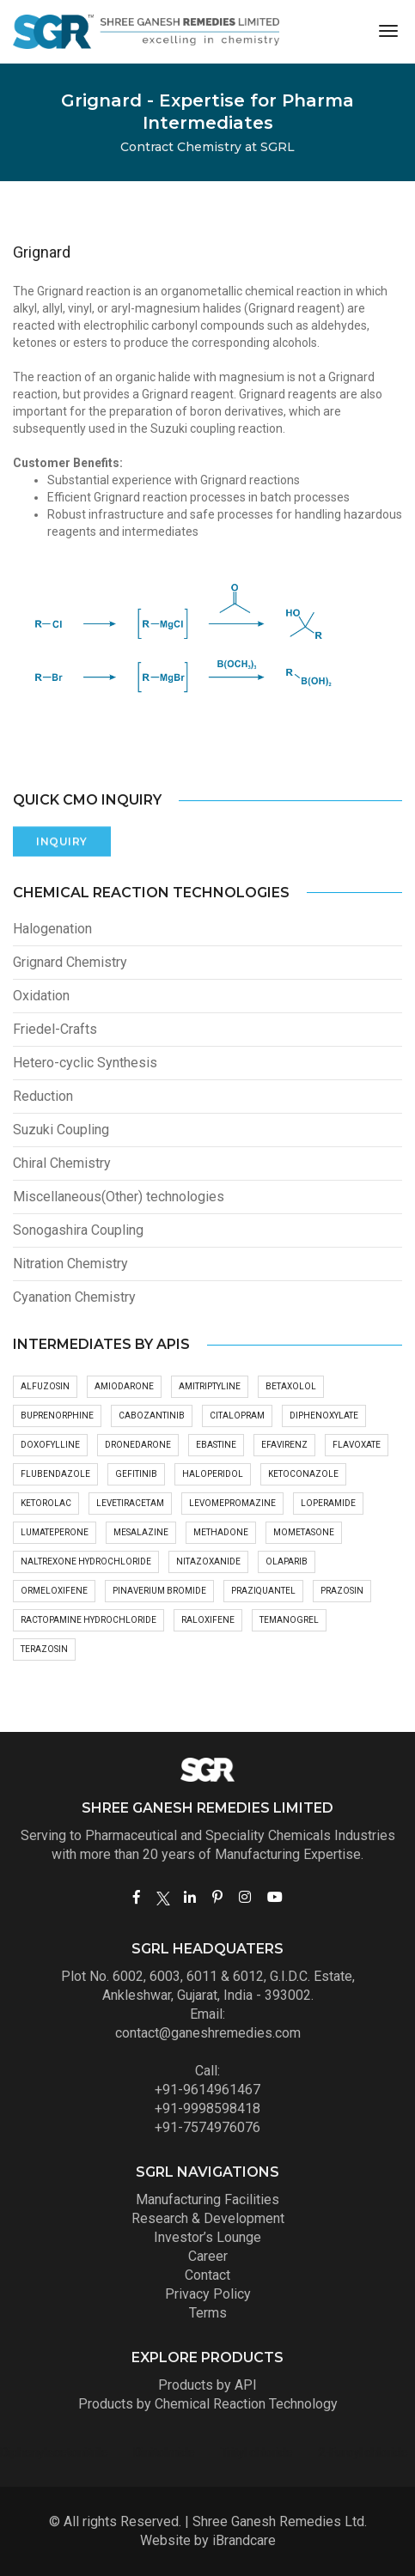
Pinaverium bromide (159, 1590)
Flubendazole (55, 1474)
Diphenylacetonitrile (252, 2452)
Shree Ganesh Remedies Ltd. (279, 2521)
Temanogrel (289, 1620)
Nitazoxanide (208, 1561)
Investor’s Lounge (207, 2237)
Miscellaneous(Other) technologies (118, 1196)
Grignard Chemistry (70, 962)
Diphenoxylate (324, 1415)
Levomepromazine (232, 1503)
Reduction (43, 1096)
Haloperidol (212, 1474)
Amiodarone (124, 1386)
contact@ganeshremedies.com (208, 2033)
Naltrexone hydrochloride (86, 1561)
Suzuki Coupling (61, 1129)
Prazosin (341, 1590)
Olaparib (286, 1561)
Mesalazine (140, 1532)
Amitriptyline (210, 1386)
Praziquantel (263, 1590)
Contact (207, 2275)
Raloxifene (208, 1620)
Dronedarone (138, 1444)
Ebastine (216, 1444)
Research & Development (207, 2218)
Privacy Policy (208, 2294)
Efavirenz (284, 1444)
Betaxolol (290, 1386)
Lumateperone (54, 1532)
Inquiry (62, 829)
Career (208, 2256)
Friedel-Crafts (55, 1029)
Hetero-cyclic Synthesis (85, 1062)
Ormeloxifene (54, 1590)
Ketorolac (46, 1503)
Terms (208, 2313)
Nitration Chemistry (70, 1263)
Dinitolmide (362, 2452)
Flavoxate (357, 1444)
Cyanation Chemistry (74, 1297)
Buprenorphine (57, 1415)
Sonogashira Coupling (78, 1230)
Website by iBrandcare (208, 2540)
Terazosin (44, 1649)
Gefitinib (136, 1474)
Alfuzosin (45, 1386)
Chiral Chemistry (62, 1163)
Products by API (207, 2385)
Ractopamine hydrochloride (88, 1620)
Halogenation (52, 928)
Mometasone (303, 1532)
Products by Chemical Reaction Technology (208, 2404)
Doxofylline (50, 1444)
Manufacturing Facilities (207, 2199)
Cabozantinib (152, 1415)
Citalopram (237, 1415)
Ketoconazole (303, 1474)
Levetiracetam (130, 1503)
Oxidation (41, 995)
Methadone (220, 1532)
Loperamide (328, 1503)
